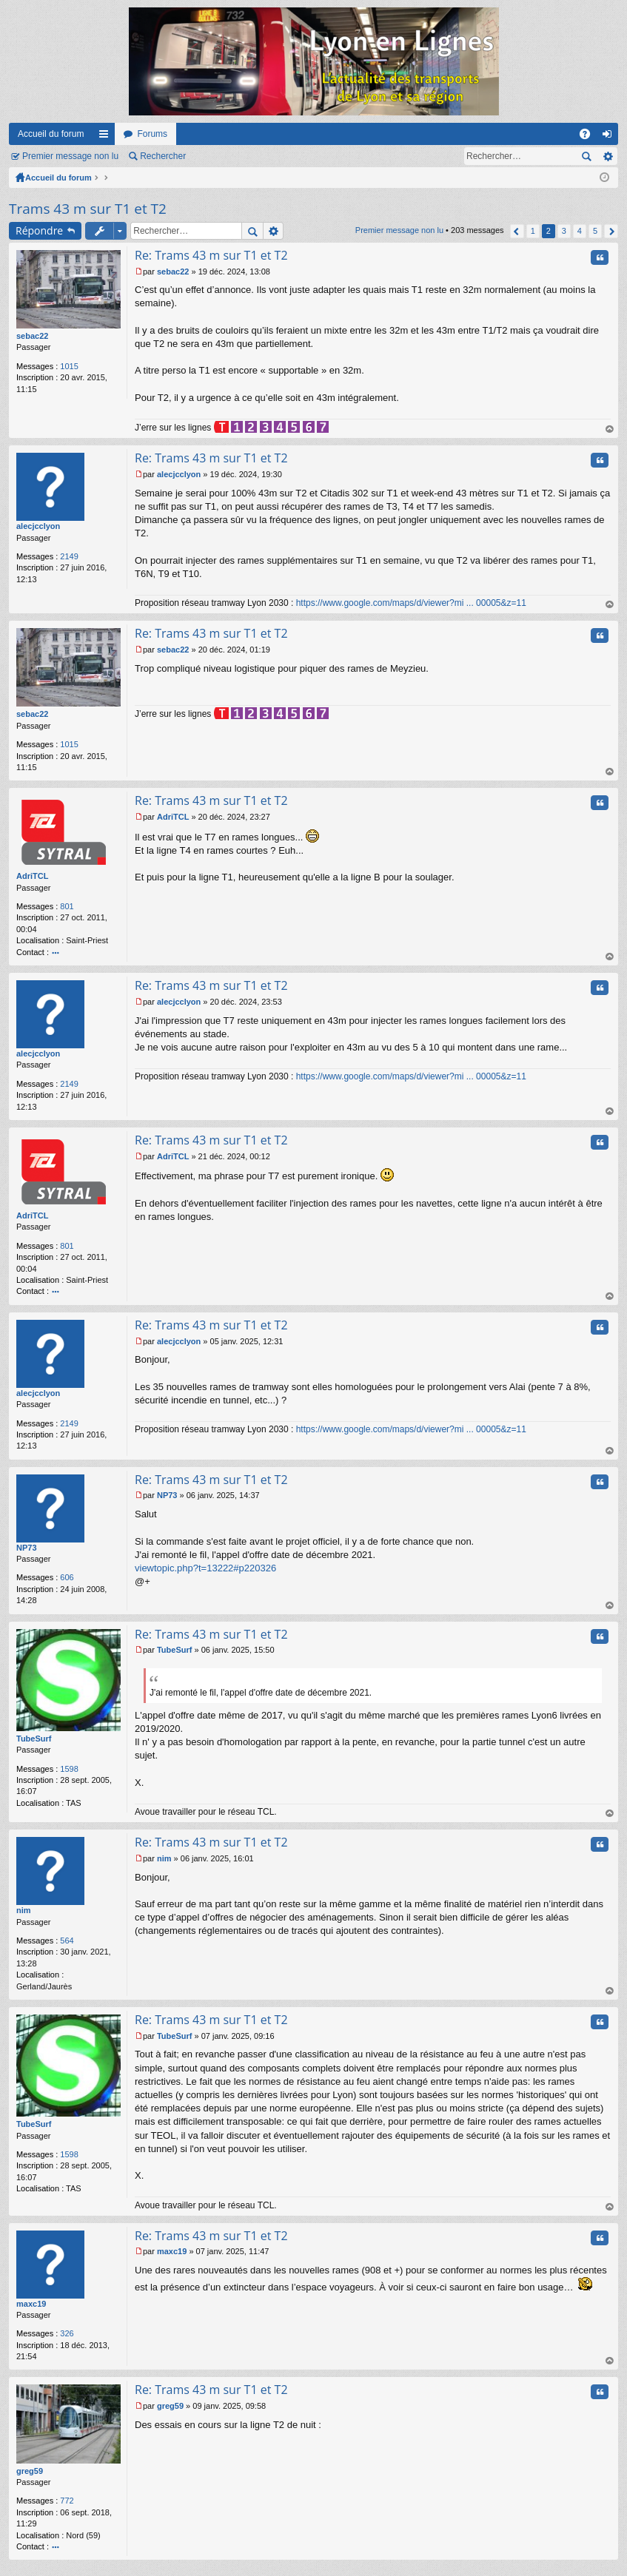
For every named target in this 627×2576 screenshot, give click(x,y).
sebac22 (32, 335)
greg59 (29, 2471)
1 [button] (533, 230)
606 (66, 1577)
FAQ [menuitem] (589, 137)
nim (23, 1910)
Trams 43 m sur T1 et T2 (88, 208)
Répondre (39, 230)
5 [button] (595, 230)
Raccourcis (106, 137)
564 (66, 1940)
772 (66, 2500)
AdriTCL (32, 875)
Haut (610, 429)
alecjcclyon (38, 526)
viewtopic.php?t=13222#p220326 (205, 1568)
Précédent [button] (517, 231)
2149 (69, 556)
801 (66, 906)
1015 (69, 366)
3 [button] (564, 230)
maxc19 (31, 2303)
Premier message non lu (70, 156)
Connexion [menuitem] (610, 137)
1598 (69, 1768)
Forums (152, 134)
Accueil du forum (51, 134)
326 (66, 2333)
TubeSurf (33, 1738)
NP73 (26, 1547)
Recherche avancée (607, 156)
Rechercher (163, 156)
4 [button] (579, 230)
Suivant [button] (611, 231)
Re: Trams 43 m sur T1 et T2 (211, 255)
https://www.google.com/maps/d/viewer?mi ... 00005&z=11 (411, 603)
